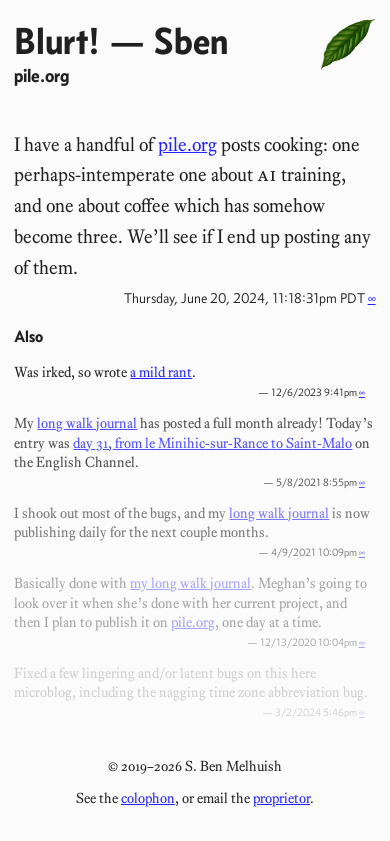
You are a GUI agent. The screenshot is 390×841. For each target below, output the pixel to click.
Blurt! (57, 40)
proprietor (281, 798)
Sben (191, 40)
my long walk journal (190, 583)
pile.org (41, 75)
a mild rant (161, 372)
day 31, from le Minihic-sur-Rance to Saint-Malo (212, 443)
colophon (148, 798)
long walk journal (87, 423)
